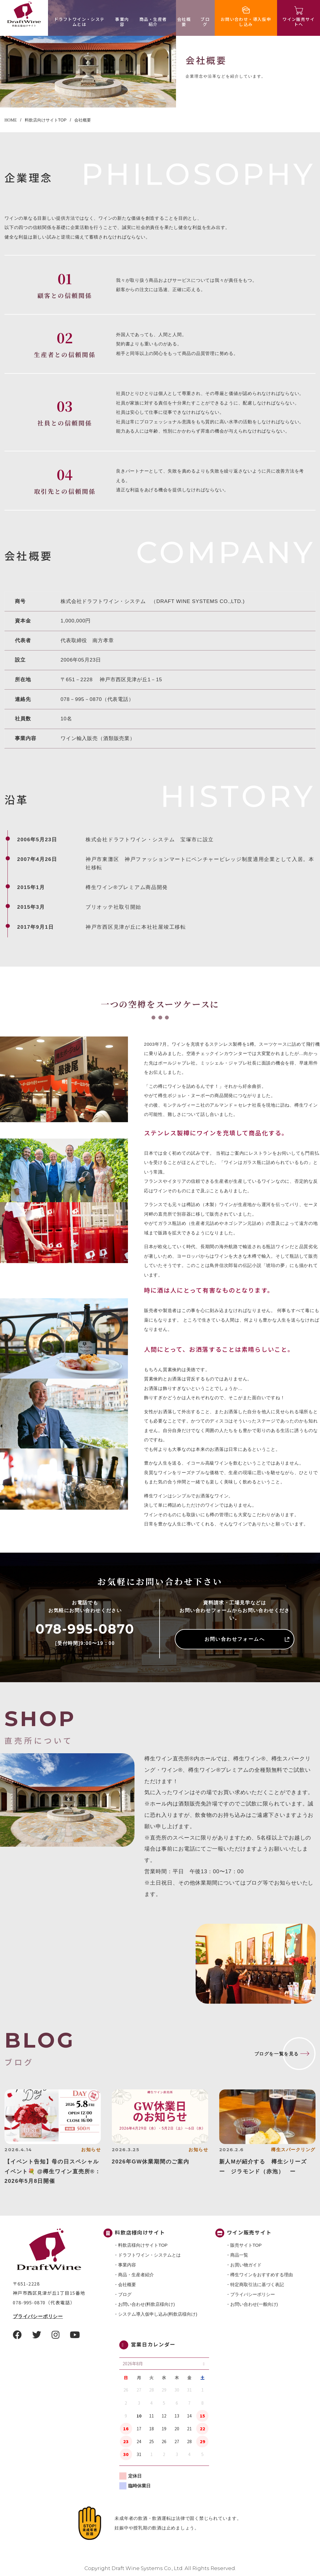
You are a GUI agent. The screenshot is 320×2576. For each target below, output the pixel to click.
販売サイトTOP (246, 2245)
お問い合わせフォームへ (235, 1639)
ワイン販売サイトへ (298, 21)
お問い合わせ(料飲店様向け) (146, 2304)
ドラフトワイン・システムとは (79, 21)
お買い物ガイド (246, 2264)
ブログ (205, 21)
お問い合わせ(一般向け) (254, 2304)
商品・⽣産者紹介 (153, 21)
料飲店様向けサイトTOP (143, 2245)
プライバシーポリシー (38, 2316)
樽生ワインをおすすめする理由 (261, 2274)
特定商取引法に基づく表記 (257, 2284)
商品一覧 (239, 2254)
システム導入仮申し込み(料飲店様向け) (157, 2314)
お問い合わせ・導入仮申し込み (246, 21)
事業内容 (122, 21)
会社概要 (184, 21)
